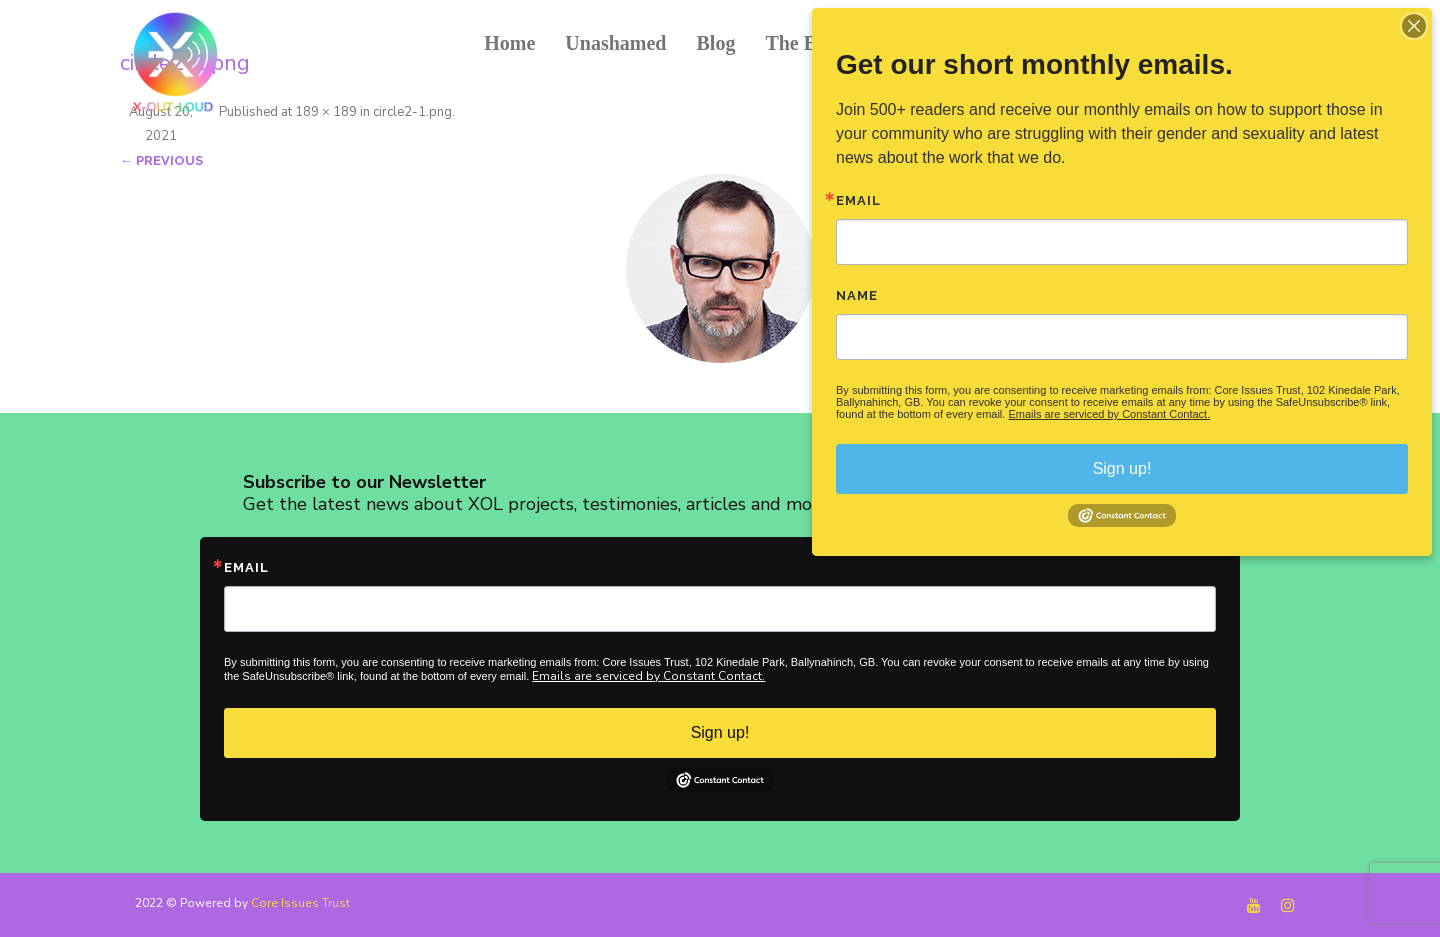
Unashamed (615, 43)
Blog (715, 43)
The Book (806, 43)
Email (246, 567)
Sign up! (720, 732)
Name (857, 295)
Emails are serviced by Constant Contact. (648, 676)
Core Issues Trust (300, 903)
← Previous (161, 160)
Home (509, 43)
